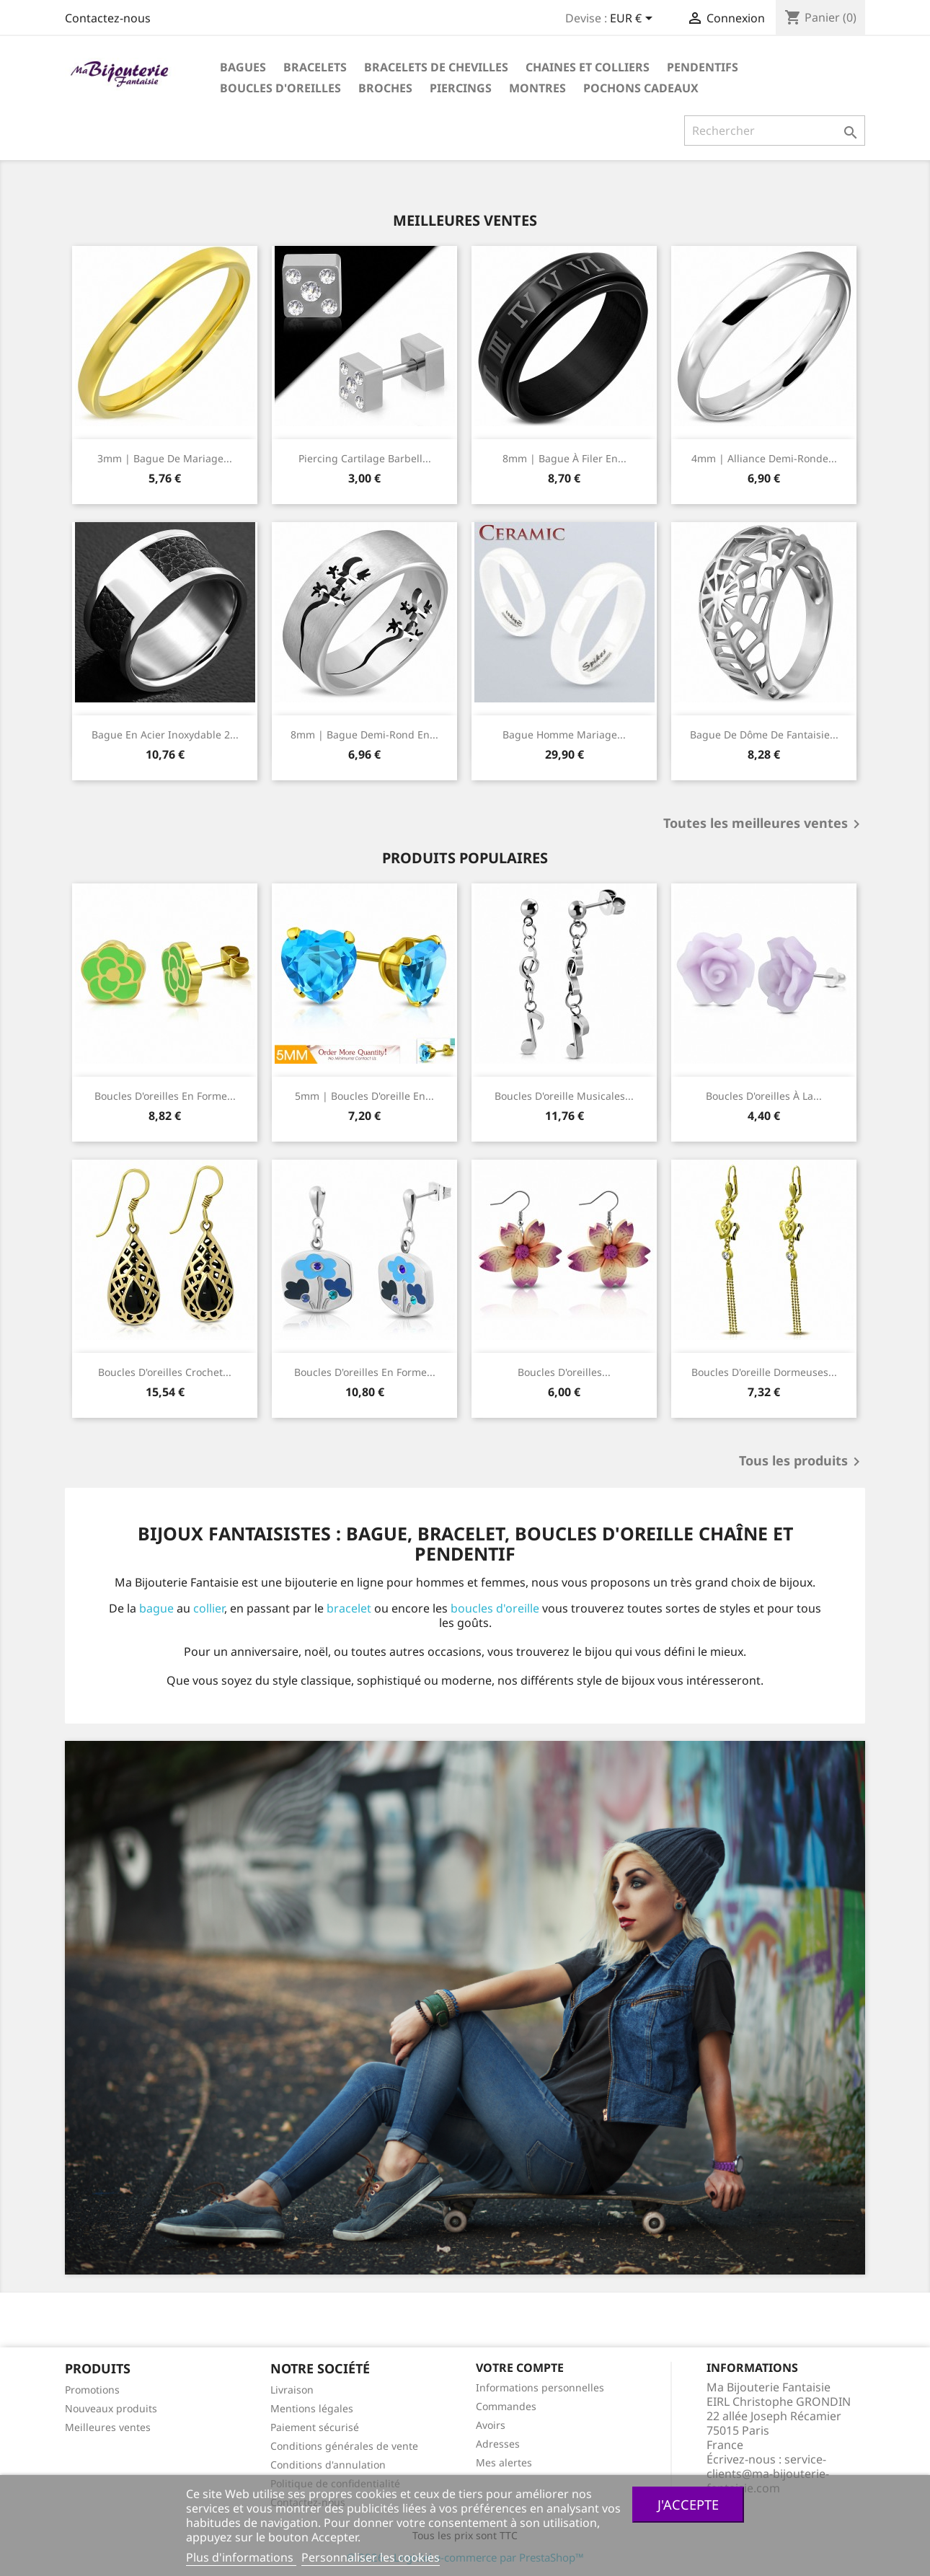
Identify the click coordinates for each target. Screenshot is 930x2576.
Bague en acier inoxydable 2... (165, 734)
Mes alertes (504, 2462)
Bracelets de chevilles (436, 67)
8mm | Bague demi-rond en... (364, 734)
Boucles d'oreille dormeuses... (764, 1372)
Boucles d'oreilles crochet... (164, 1372)
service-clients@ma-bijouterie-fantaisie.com (768, 2473)
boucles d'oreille (495, 1608)
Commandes (506, 2406)
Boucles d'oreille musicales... (564, 1096)
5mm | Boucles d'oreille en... (364, 1096)
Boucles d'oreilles (280, 88)
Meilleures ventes (108, 2427)
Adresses (498, 2444)
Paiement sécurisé (314, 2427)
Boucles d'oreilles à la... (764, 1096)
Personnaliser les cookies (370, 2557)
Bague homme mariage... (564, 734)
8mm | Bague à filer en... (564, 458)
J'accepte (688, 2504)
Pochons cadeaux (641, 88)
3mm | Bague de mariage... (164, 458)
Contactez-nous (108, 18)
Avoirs (490, 2425)
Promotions (92, 2389)
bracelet (349, 1608)
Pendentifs (702, 67)
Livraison (292, 2389)
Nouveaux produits (111, 2408)
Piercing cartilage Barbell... (364, 458)
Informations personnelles (540, 2387)
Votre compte (520, 2368)
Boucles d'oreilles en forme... (165, 1096)
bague (156, 1608)
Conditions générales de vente (344, 2446)
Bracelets (315, 67)
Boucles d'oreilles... (564, 1372)
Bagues (243, 67)
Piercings (461, 88)
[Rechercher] (774, 130)
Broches (385, 88)
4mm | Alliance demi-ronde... (764, 458)
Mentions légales (311, 2408)
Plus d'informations (241, 2557)
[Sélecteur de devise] (633, 19)
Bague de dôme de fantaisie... (764, 734)
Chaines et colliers (588, 67)
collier (208, 1608)
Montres (537, 88)
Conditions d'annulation (328, 2464)
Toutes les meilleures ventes (764, 824)
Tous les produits (802, 1461)
